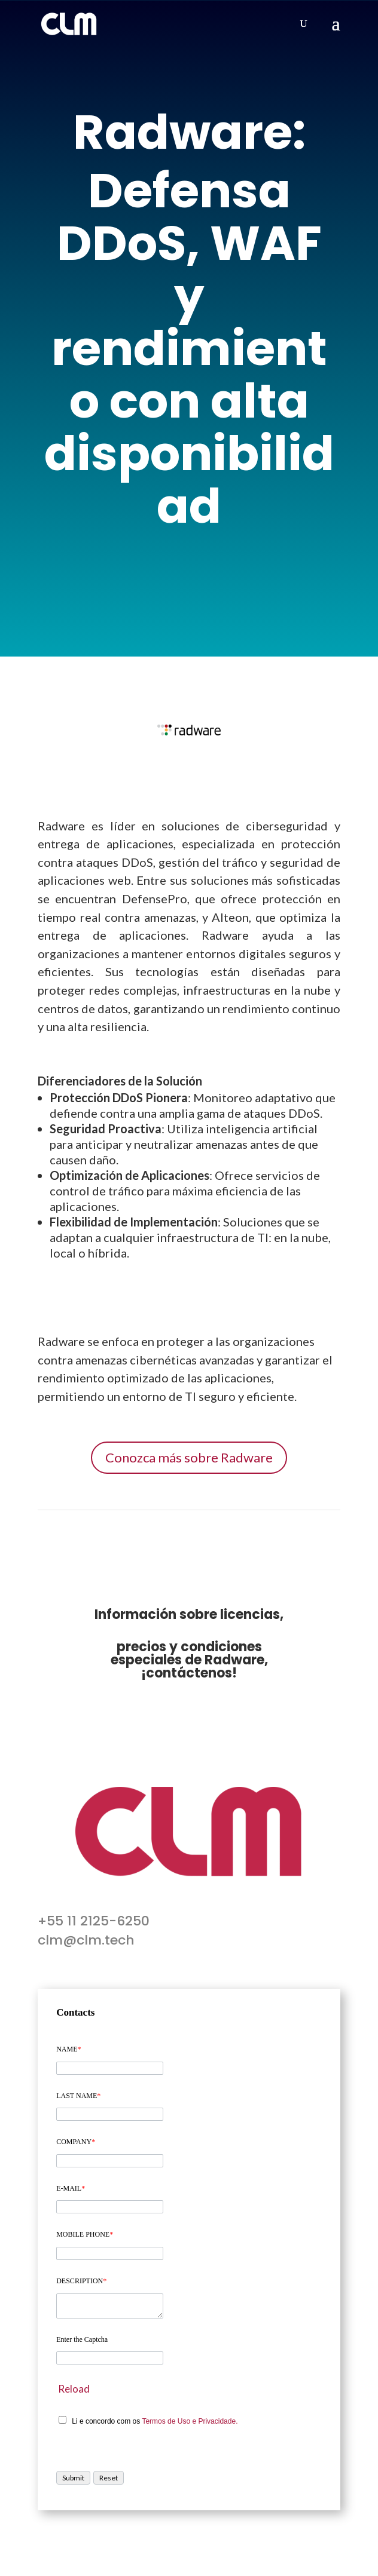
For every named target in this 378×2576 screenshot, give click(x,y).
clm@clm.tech (86, 1940)
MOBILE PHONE (84, 2234)
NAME (68, 2049)
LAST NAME (78, 2096)
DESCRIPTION (81, 2281)
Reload (74, 2388)
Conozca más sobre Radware (189, 1457)
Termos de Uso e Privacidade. (189, 2421)
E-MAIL (70, 2188)
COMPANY (75, 2142)
